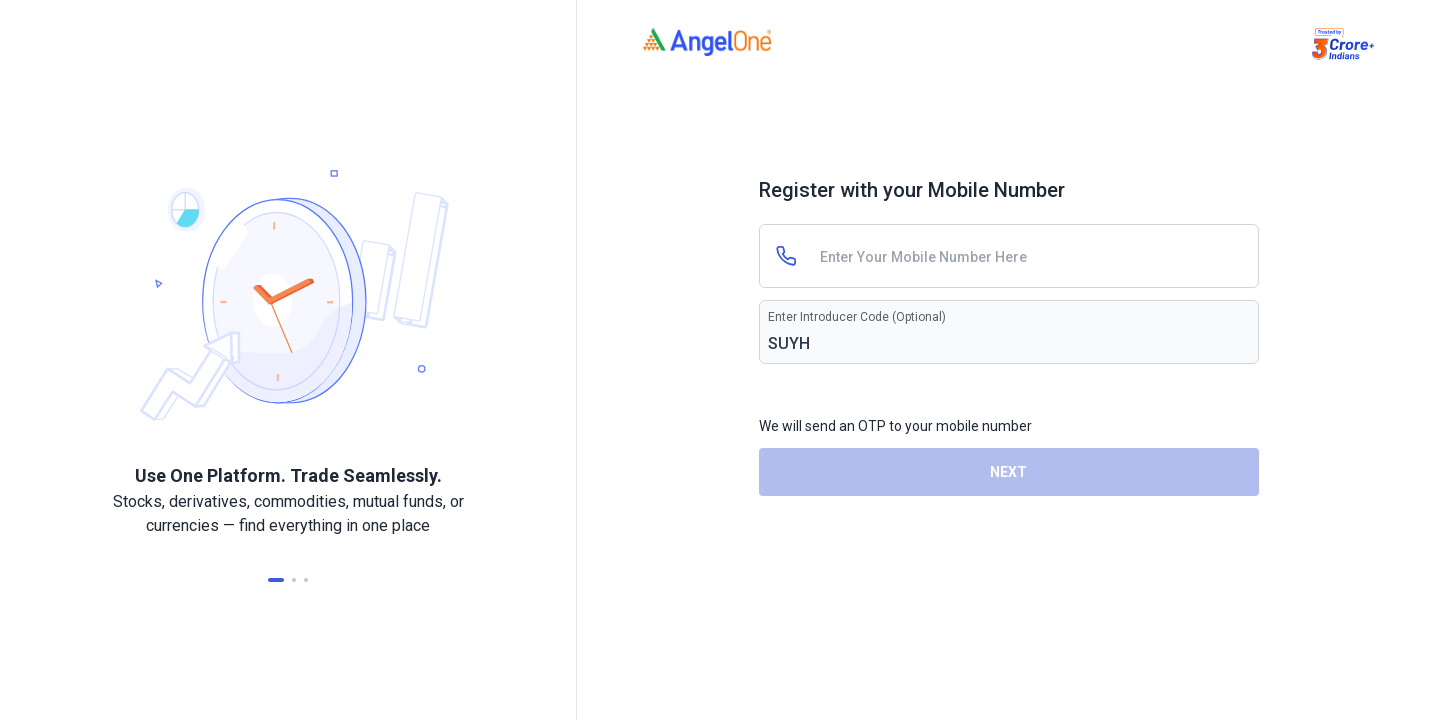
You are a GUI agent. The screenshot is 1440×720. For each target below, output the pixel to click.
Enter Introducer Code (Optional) (857, 317)
